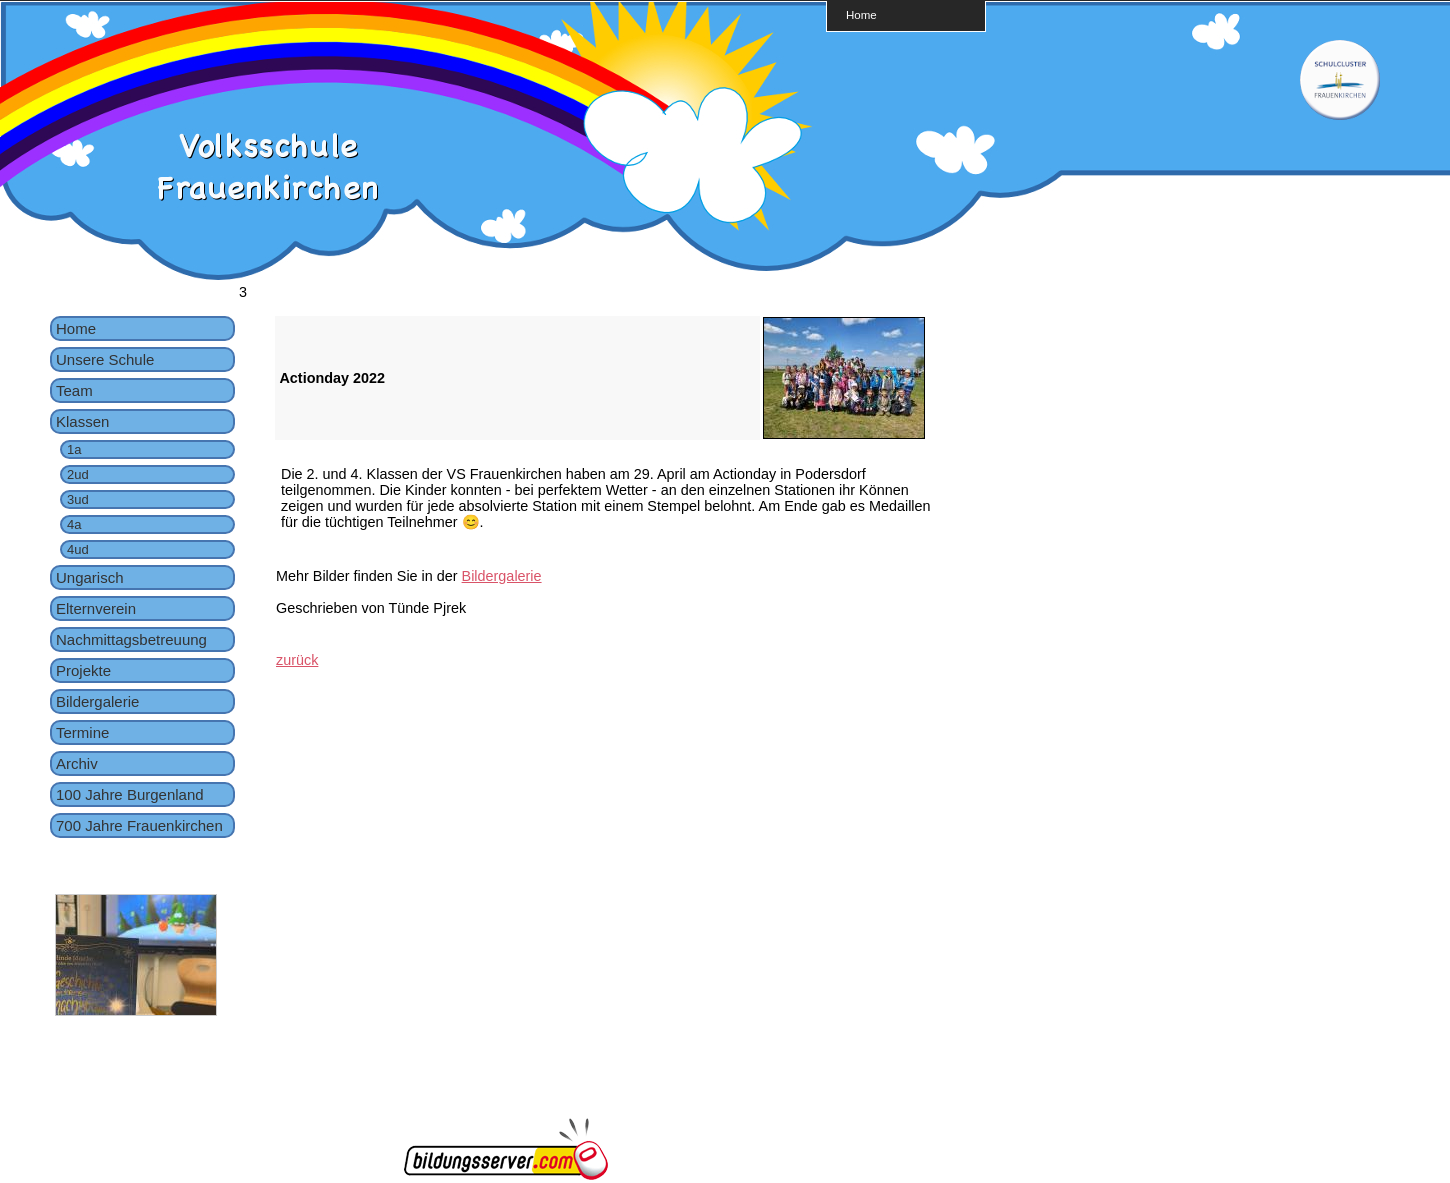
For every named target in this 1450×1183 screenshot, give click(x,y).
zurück (297, 660)
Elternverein (96, 608)
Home (861, 14)
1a (74, 449)
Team (74, 390)
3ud (78, 499)
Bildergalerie (97, 701)
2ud (78, 474)
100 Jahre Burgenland (130, 794)
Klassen (82, 421)
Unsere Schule (105, 359)
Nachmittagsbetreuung (131, 639)
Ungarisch (90, 577)
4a (74, 524)
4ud (78, 549)
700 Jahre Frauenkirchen (139, 825)
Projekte (83, 670)
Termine (82, 732)
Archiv (77, 763)
